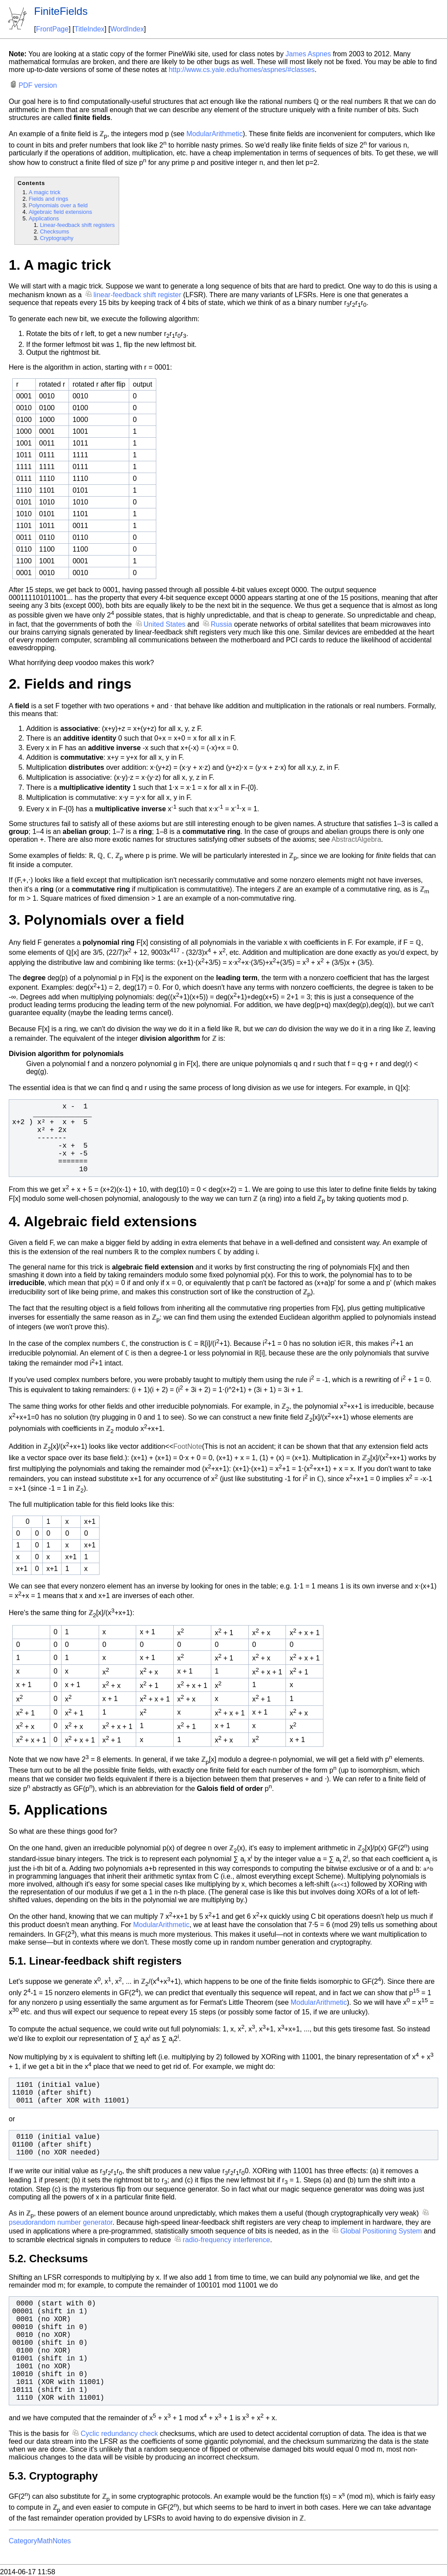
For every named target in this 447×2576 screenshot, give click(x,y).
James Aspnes (308, 54)
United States (165, 624)
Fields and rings (48, 199)
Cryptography (56, 238)
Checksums (54, 231)
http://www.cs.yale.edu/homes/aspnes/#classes (241, 69)
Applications (44, 218)
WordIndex (127, 29)
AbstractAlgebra (356, 839)
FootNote (187, 1447)
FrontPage (52, 29)
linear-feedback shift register (137, 294)
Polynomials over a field (58, 205)
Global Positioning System (381, 2231)
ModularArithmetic (214, 133)
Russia (221, 624)
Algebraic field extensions (60, 212)
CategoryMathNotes (40, 2541)
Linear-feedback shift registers (77, 225)
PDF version (37, 85)
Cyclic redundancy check (119, 2433)
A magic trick (45, 192)
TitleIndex (90, 29)
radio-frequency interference (226, 2239)
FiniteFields (61, 11)
